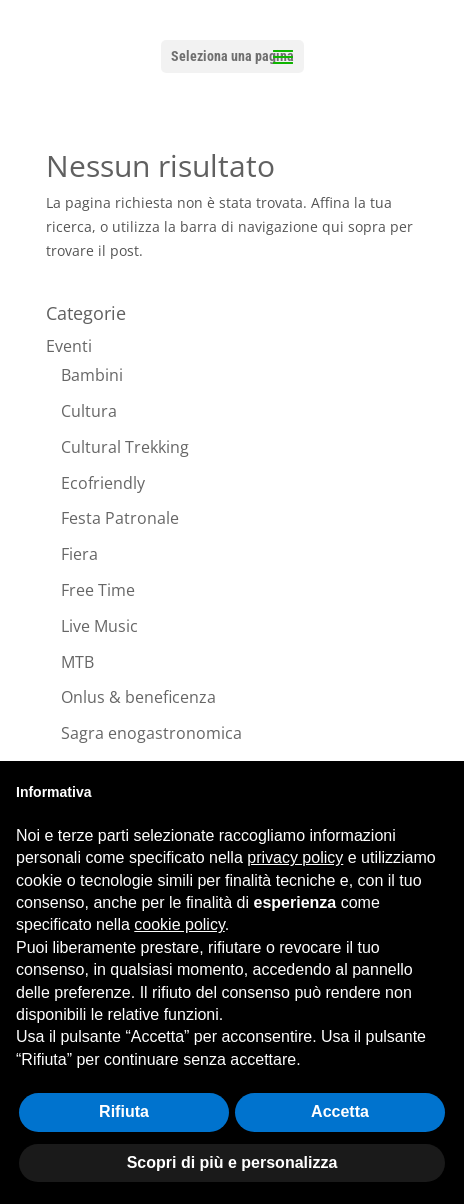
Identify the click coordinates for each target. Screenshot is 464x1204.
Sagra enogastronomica (151, 733)
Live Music (99, 626)
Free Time (98, 590)
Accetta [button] (340, 1111)
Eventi (69, 346)
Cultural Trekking (125, 447)
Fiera (79, 554)
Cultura (89, 411)
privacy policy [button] (295, 857)
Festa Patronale (120, 518)
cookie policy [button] (179, 924)
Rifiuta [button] (124, 1111)
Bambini (92, 375)
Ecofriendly (103, 483)
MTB (77, 662)
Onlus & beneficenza (138, 697)
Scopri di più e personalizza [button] (232, 1162)
